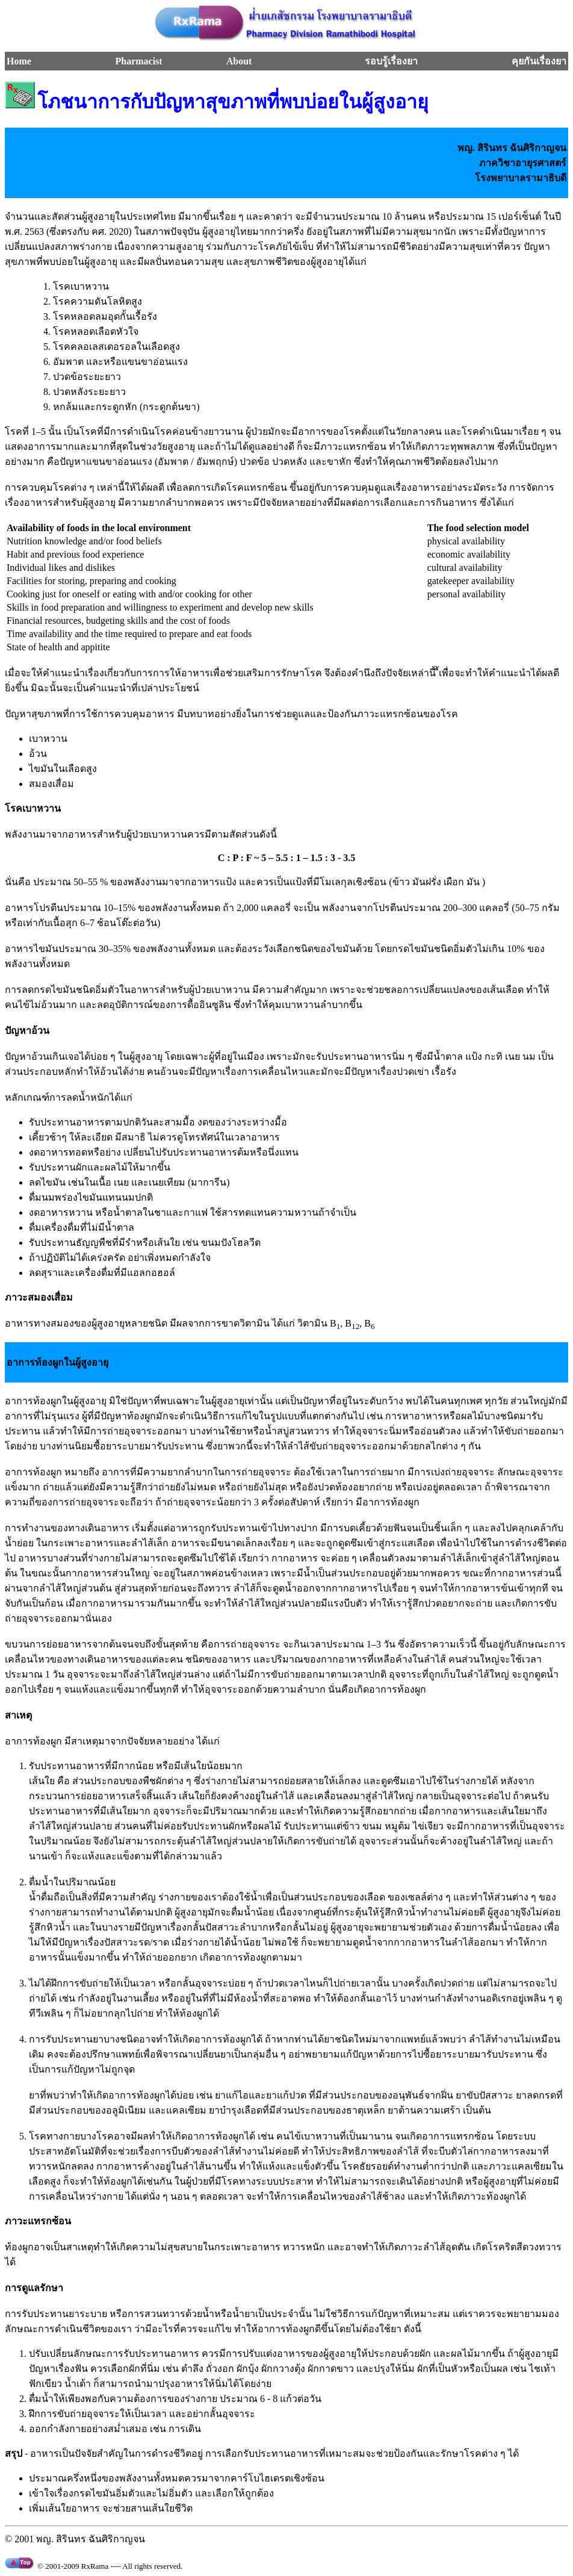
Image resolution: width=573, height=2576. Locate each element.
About (239, 61)
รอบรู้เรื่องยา (391, 61)
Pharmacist (138, 61)
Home (19, 61)
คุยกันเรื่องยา (539, 61)
